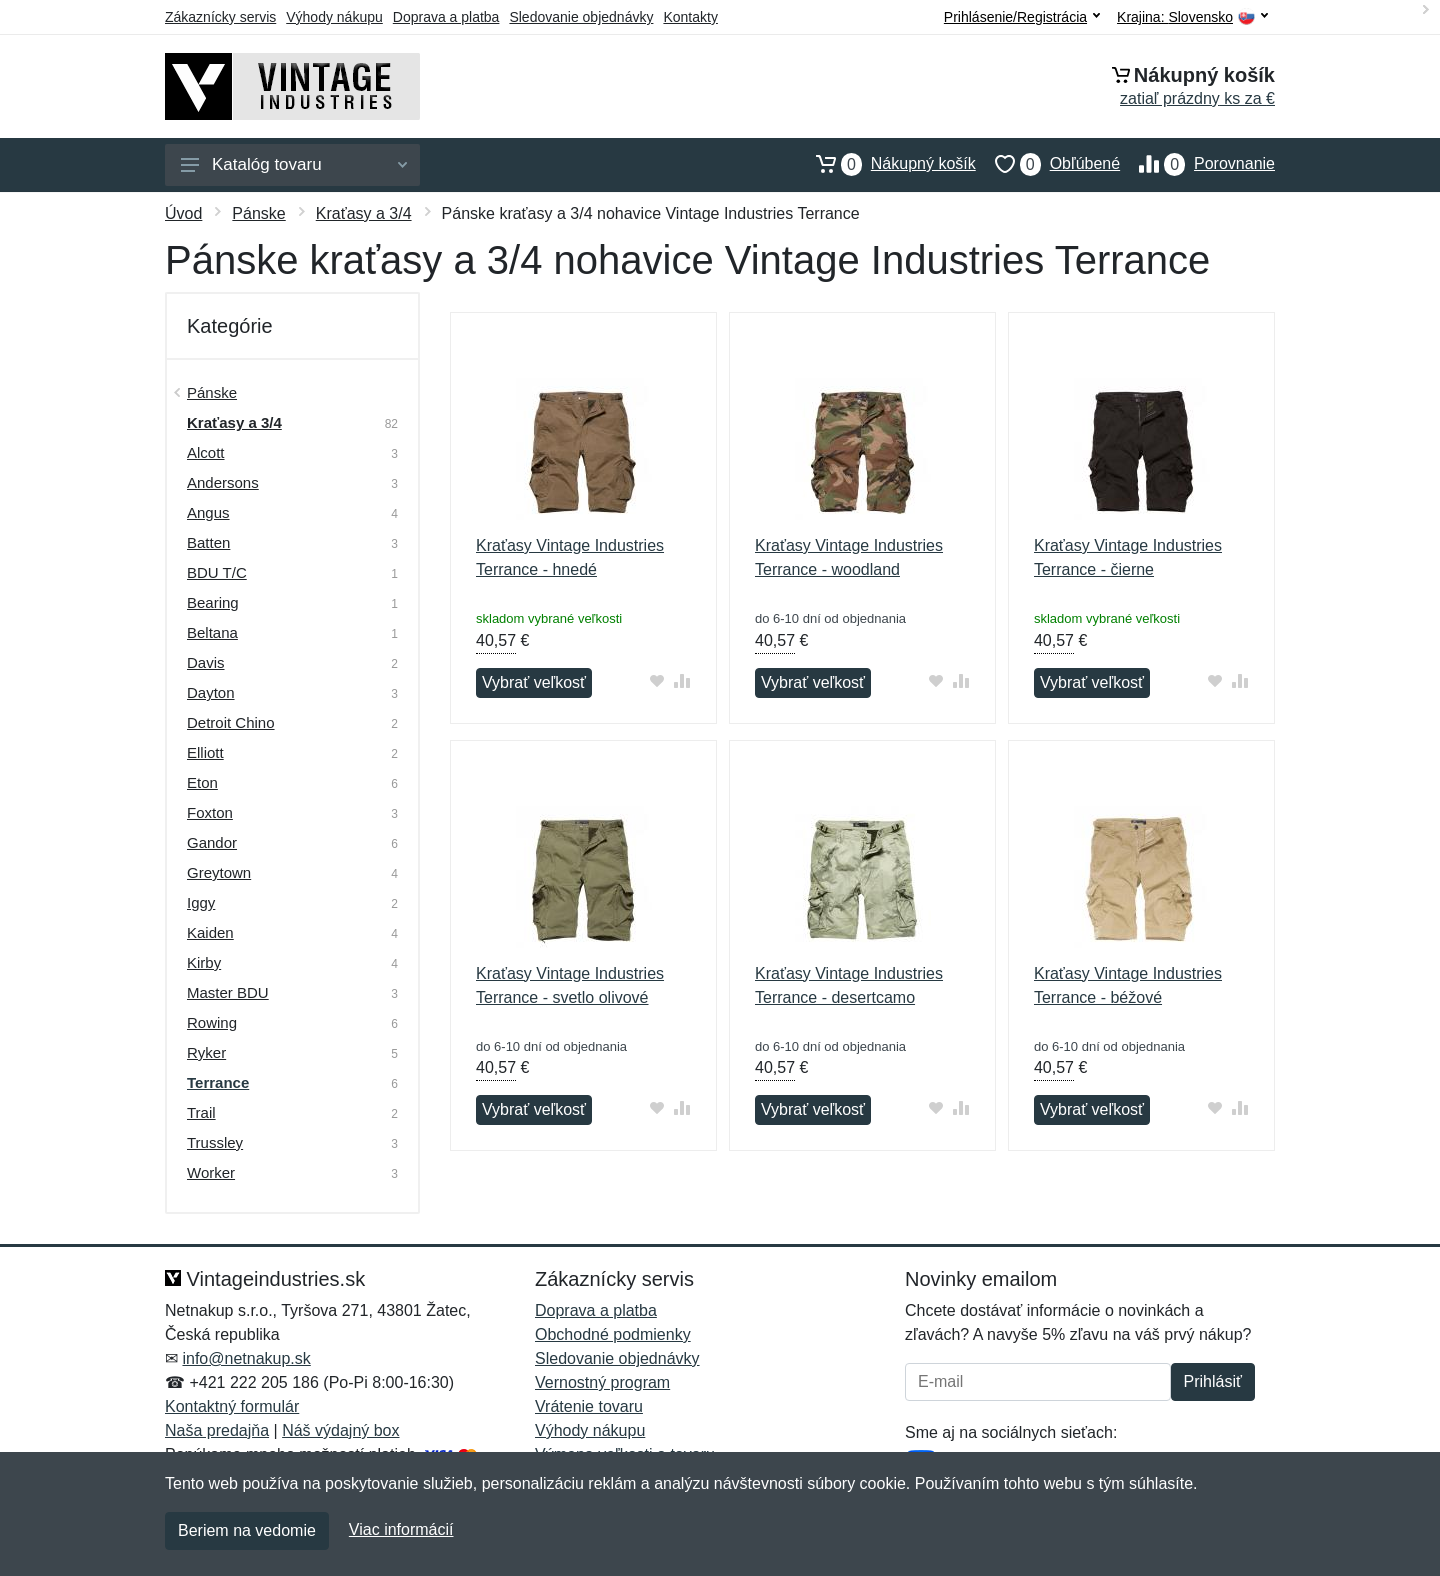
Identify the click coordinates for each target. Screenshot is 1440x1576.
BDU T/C (217, 572)
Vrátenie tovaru (589, 1406)
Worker (211, 1172)
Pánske (258, 213)
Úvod (183, 213)
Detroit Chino (231, 722)
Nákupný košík (886, 164)
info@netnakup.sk (246, 1358)
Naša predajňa (217, 1430)
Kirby (204, 962)
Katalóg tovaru (294, 164)
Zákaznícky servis (220, 17)
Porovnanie (1197, 164)
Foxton (210, 812)
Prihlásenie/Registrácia (1022, 17)
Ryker (206, 1052)
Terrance (218, 1082)
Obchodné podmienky (613, 1334)
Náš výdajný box (340, 1430)
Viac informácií (401, 1529)
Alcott (206, 452)
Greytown (219, 872)
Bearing (213, 602)
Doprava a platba (446, 17)
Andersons (223, 482)
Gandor (212, 842)
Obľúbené (1048, 164)
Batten (208, 542)
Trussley (215, 1142)
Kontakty (690, 17)
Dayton (211, 692)
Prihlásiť (1213, 1381)
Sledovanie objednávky (581, 17)
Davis (206, 662)
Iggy (201, 902)
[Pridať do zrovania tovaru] (682, 680)
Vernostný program (602, 1382)
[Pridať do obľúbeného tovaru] (657, 680)
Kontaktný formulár (232, 1406)
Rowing (212, 1022)
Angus (208, 512)
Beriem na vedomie (247, 1530)
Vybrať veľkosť (534, 682)
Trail (201, 1112)
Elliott (205, 752)
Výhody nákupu (334, 17)
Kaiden (210, 932)
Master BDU (228, 992)
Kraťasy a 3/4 (364, 213)
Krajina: (1192, 17)
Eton (202, 782)
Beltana (212, 632)
